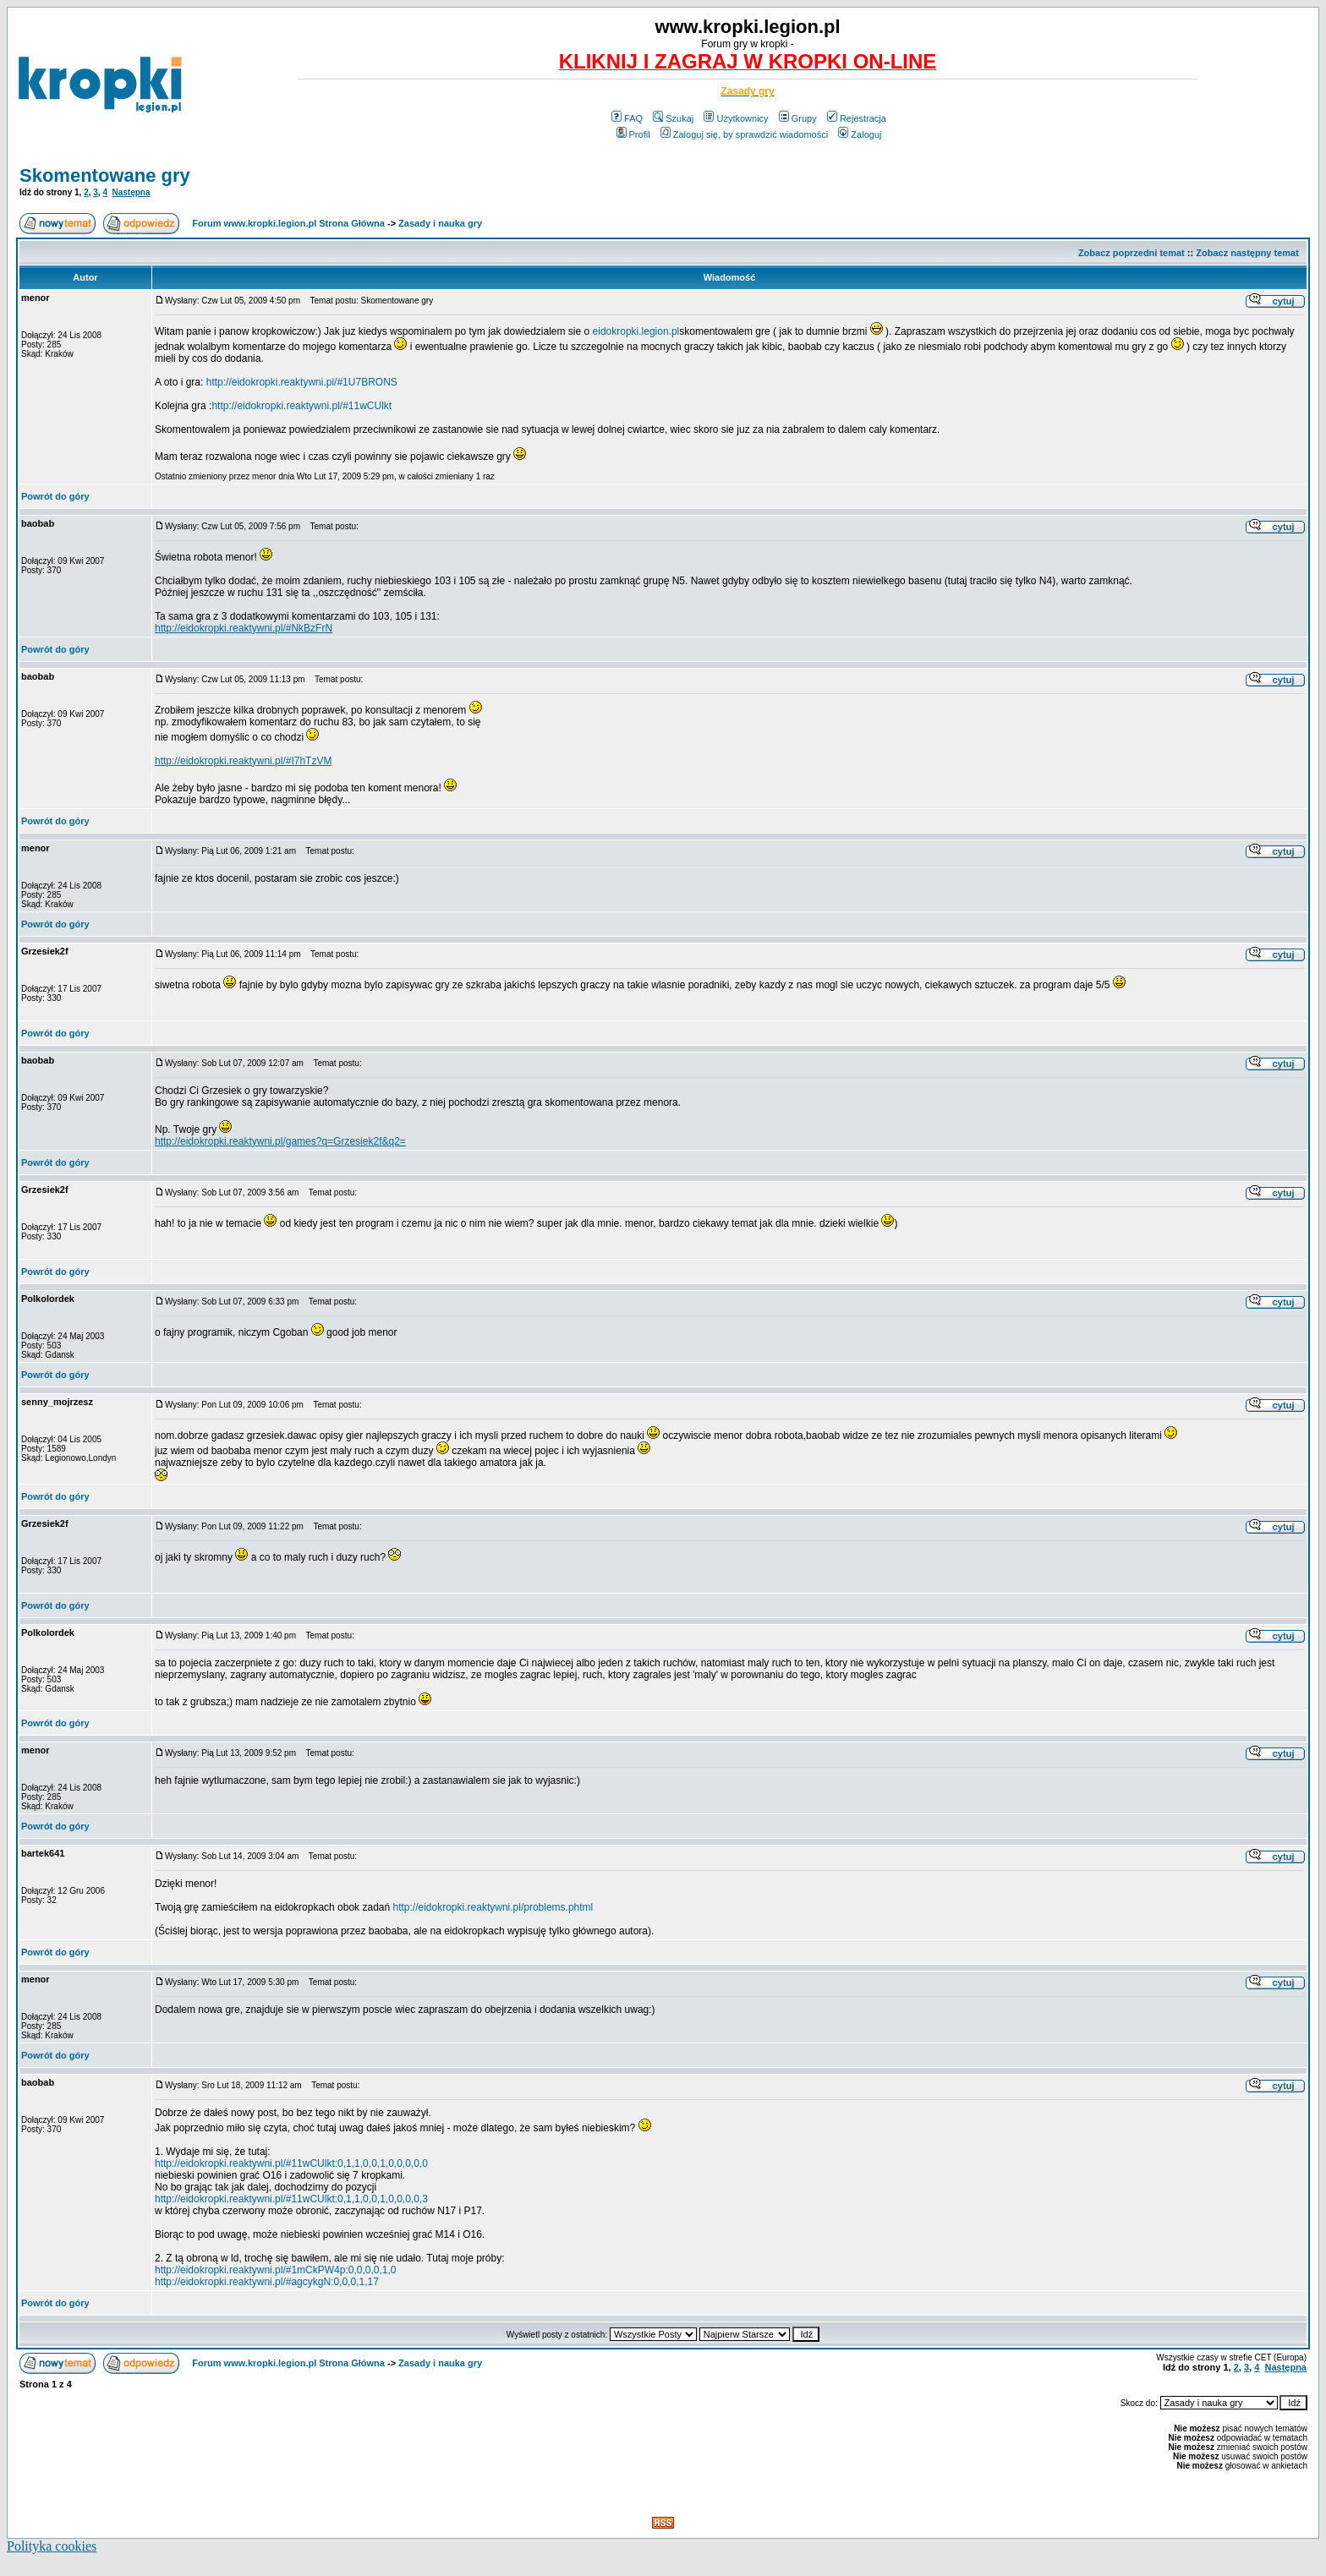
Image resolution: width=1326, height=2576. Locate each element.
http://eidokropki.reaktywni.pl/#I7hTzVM (243, 761)
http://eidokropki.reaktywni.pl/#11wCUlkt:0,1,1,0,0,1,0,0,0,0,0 (291, 2163)
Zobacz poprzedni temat (1131, 253)
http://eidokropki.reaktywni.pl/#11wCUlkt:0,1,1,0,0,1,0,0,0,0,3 (291, 2199)
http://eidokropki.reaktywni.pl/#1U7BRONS (301, 382)
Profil (633, 134)
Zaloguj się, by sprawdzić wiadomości (744, 134)
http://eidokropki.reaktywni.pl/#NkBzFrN (243, 628)
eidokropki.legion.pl (636, 331)
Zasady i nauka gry (440, 223)
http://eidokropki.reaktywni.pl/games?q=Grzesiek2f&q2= (280, 1141)
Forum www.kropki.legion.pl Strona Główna (288, 223)
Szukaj (673, 118)
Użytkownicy (736, 118)
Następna (131, 192)
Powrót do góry (55, 496)
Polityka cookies (51, 2546)
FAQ (627, 118)
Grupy (798, 118)
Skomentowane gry (104, 175)
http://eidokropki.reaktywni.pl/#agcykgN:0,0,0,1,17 (267, 2282)
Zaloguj (859, 134)
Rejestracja (856, 118)
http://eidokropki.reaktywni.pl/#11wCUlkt (301, 406)
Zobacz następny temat (1247, 253)
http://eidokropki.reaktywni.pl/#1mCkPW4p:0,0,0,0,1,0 (275, 2270)
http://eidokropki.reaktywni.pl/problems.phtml (492, 1907)
